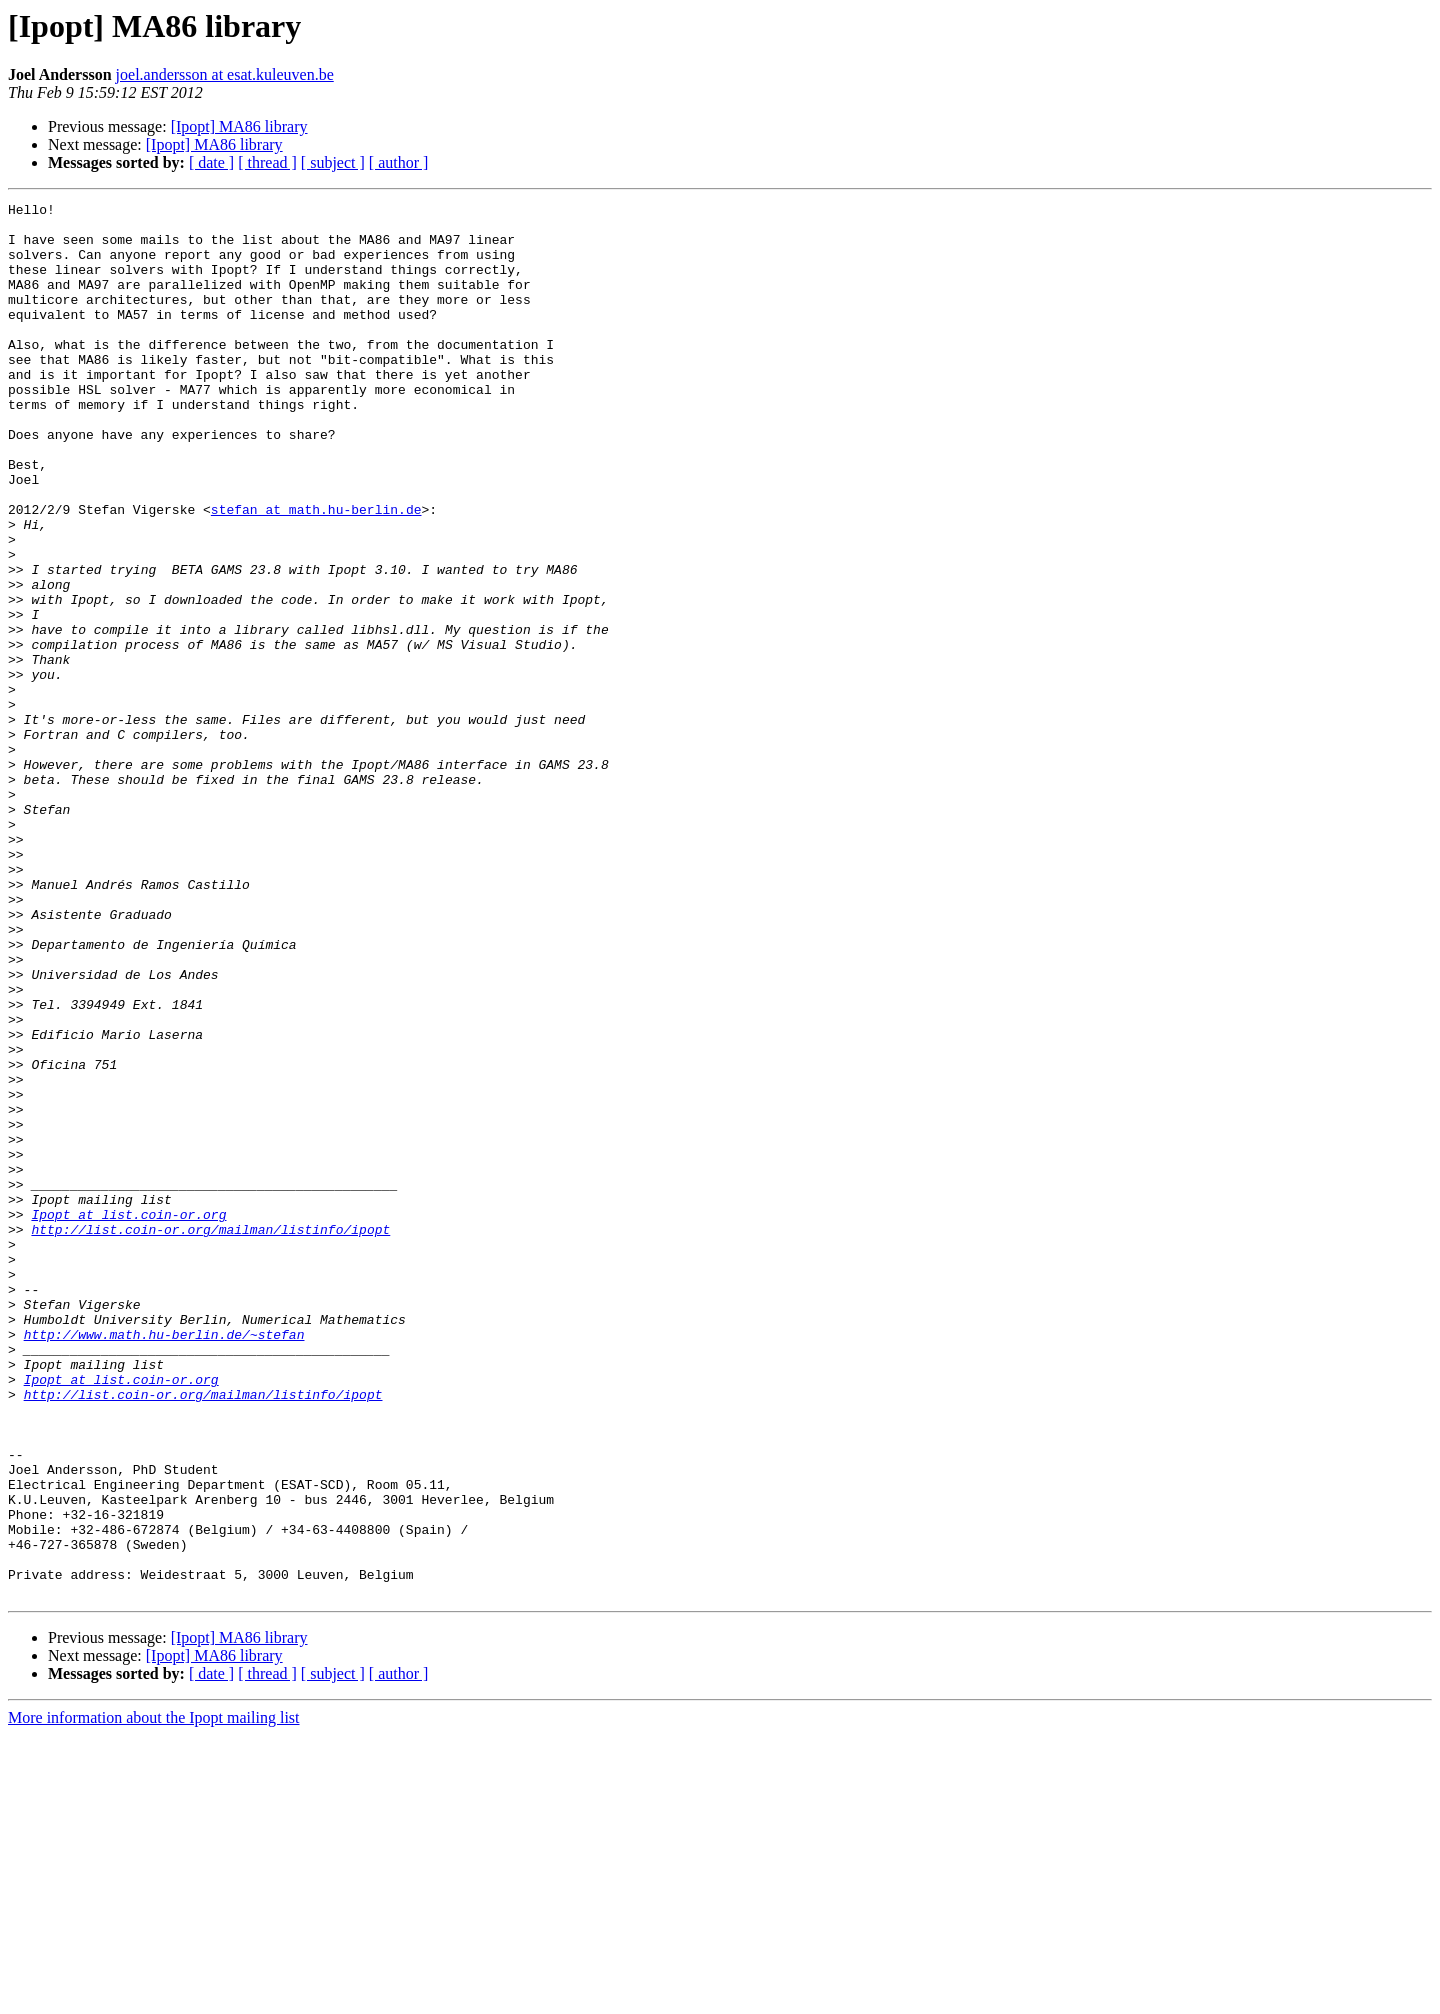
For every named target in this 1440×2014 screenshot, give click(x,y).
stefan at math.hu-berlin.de (316, 572)
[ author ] (399, 162)
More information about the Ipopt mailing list (154, 1996)
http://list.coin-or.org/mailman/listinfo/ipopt (210, 1436)
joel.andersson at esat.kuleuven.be (225, 74)
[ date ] (211, 162)
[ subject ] (333, 162)
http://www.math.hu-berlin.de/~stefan (164, 1562)
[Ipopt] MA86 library (239, 126)
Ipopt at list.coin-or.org (128, 1418)
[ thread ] (267, 162)
